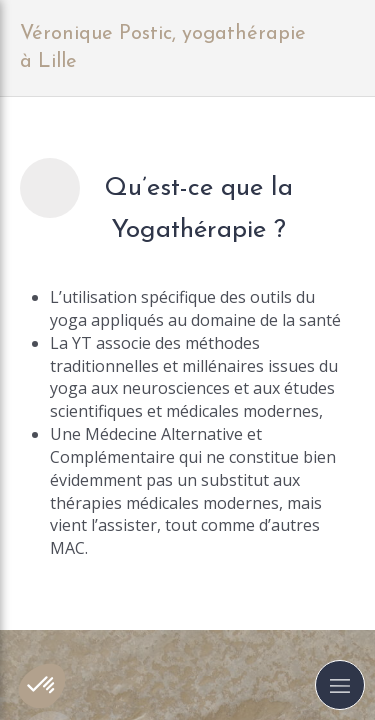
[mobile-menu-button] (340, 685)
